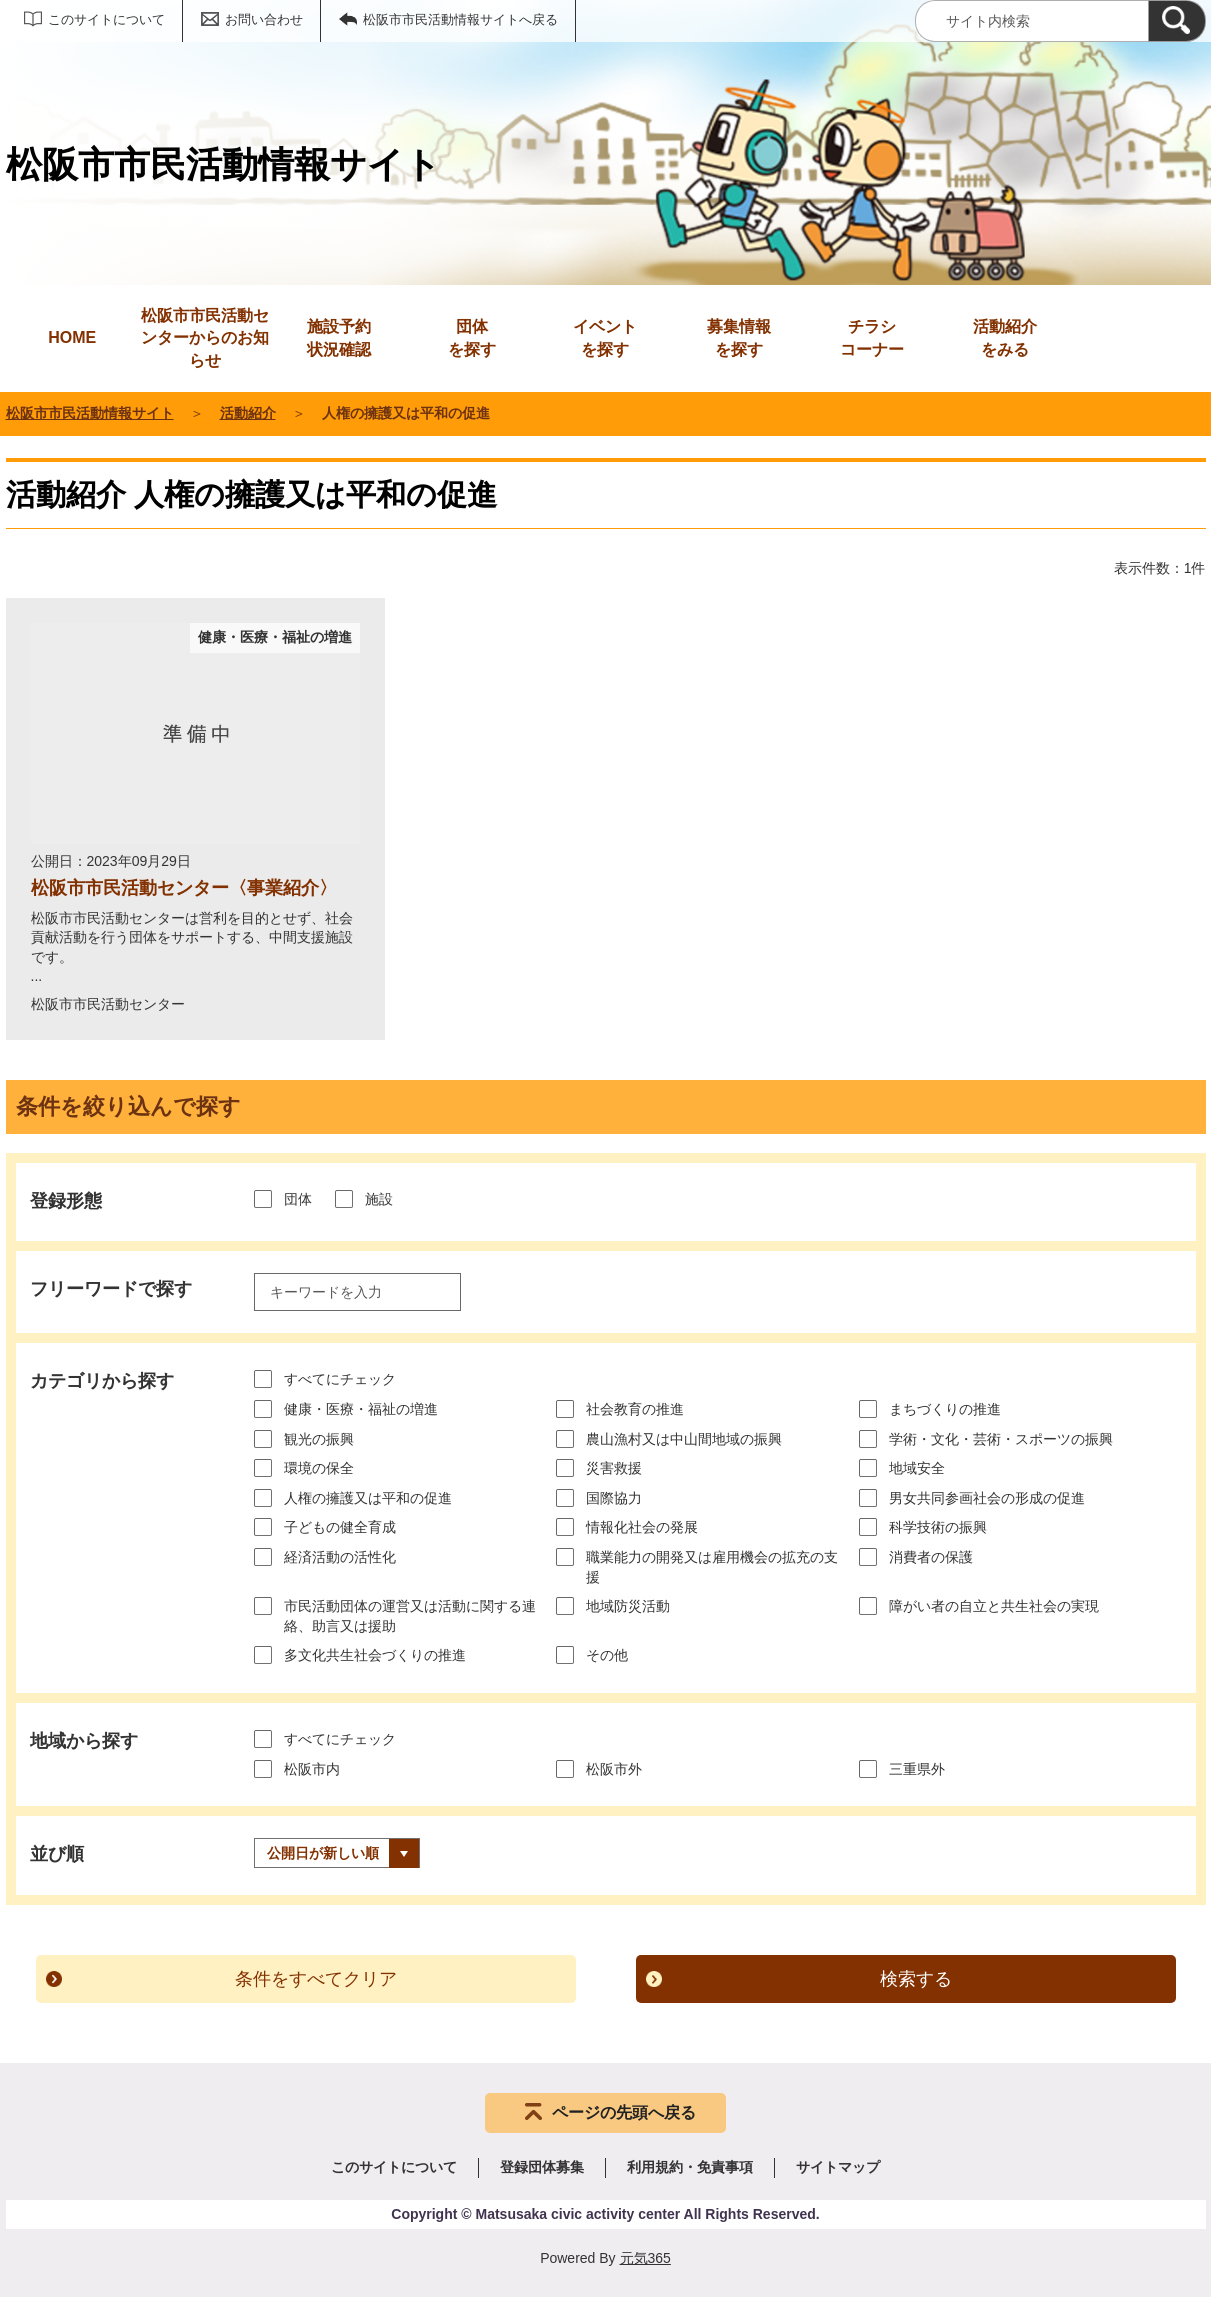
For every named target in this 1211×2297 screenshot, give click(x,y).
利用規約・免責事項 (690, 2167)
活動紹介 (248, 413)
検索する (916, 1979)
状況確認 (339, 336)
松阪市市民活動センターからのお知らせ (205, 338)
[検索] (1177, 21)
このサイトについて (106, 19)
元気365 (645, 2258)
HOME (72, 337)
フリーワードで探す (111, 1289)
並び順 (57, 1854)
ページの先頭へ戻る (624, 2112)
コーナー (872, 336)
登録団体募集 (542, 2167)
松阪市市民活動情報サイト (90, 413)
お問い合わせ (264, 19)
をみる (1005, 336)
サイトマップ (838, 2167)
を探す (472, 336)
